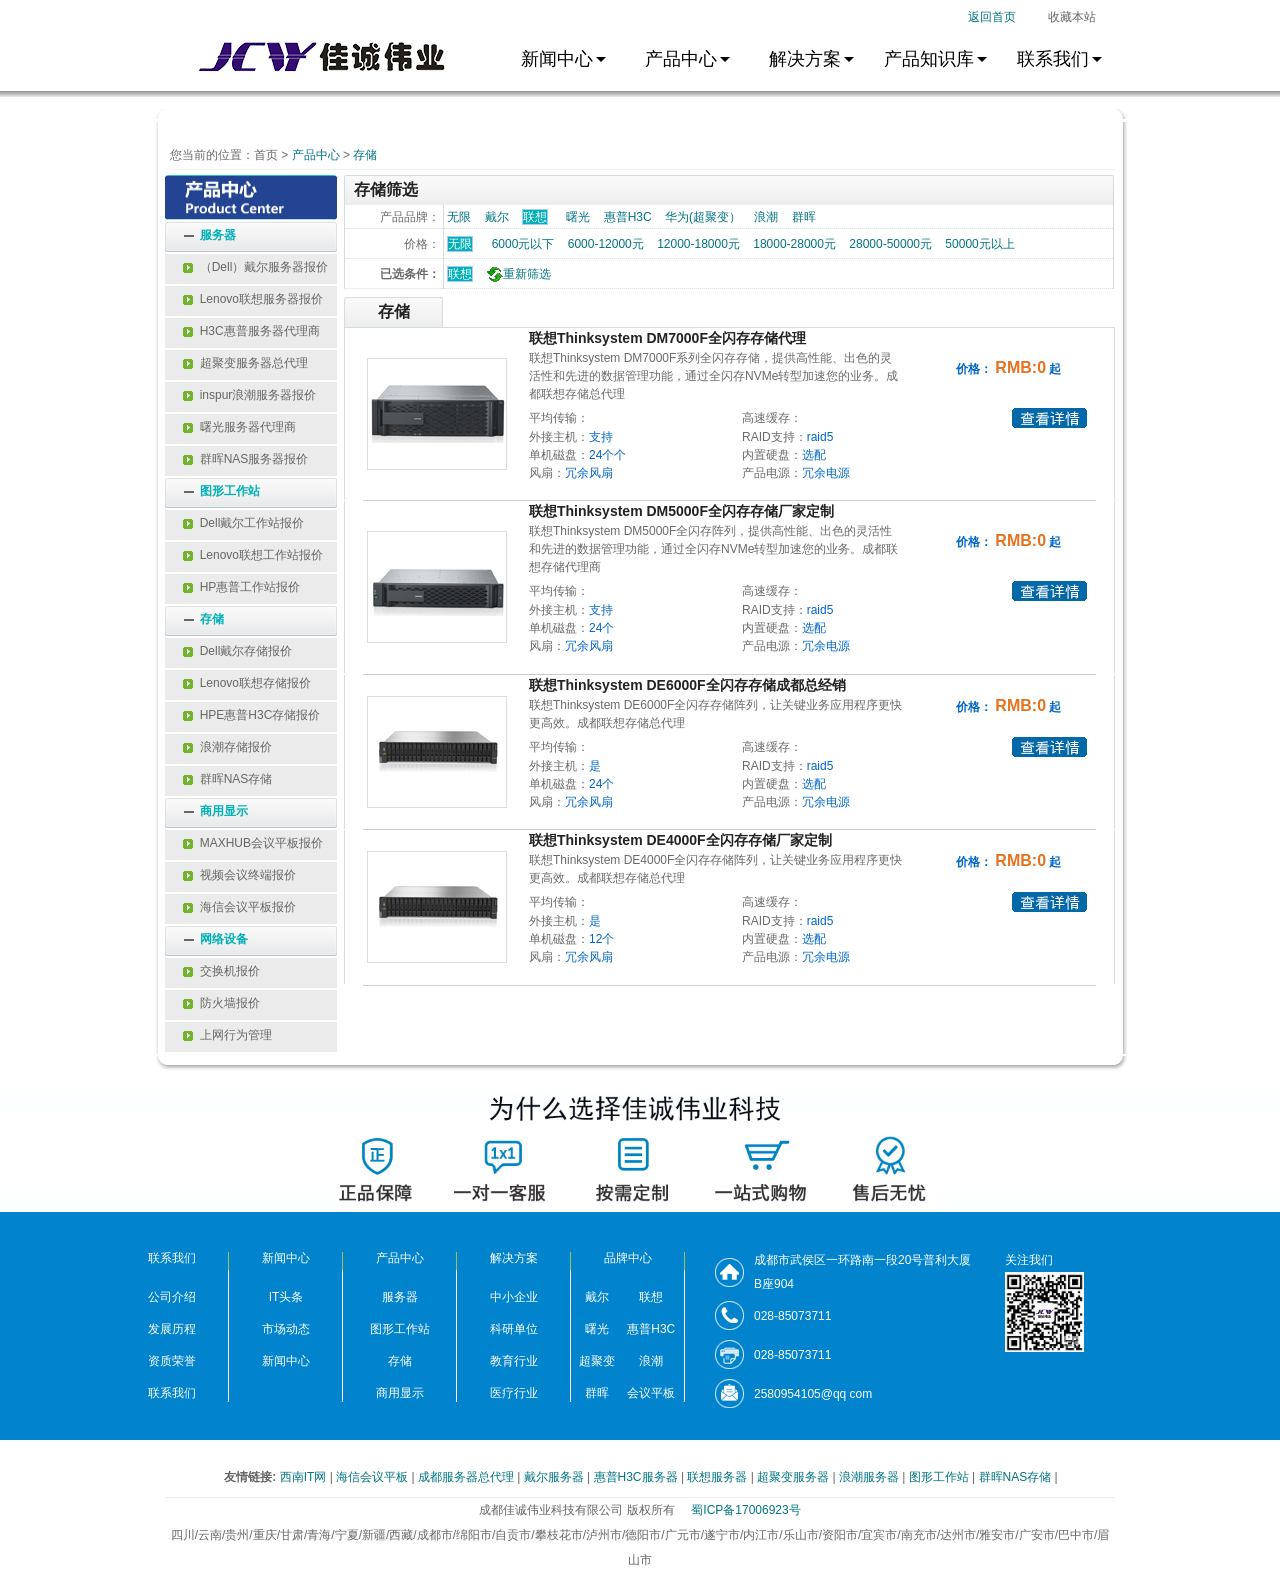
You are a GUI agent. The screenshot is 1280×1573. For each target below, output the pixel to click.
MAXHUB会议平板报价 (253, 843)
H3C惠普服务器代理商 (251, 331)
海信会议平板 (373, 1477)
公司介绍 (172, 1297)
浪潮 (766, 217)
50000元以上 (979, 244)
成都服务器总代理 (467, 1477)
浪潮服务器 (870, 1477)
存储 (365, 155)
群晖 (804, 217)
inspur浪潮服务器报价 (249, 395)
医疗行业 (514, 1393)
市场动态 (286, 1329)
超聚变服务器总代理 (245, 363)
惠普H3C (628, 217)
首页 (266, 155)
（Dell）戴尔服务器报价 (255, 267)
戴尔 (497, 217)
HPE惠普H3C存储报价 (251, 715)
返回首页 (992, 17)
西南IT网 (305, 1477)
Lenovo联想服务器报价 (253, 299)
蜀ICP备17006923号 (745, 1510)
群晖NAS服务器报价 (245, 459)
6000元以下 (523, 244)
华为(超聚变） (703, 217)
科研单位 (514, 1329)
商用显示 (224, 811)
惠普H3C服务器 (637, 1477)
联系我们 (172, 1393)
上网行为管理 (227, 1035)
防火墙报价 (221, 1003)
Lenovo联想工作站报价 (253, 555)
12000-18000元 (698, 244)
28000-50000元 (890, 244)
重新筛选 (516, 274)
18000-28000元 (794, 244)
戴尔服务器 (555, 1477)
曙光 (578, 217)
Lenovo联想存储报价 (247, 683)
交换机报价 (221, 971)
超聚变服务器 (794, 1477)
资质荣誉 (172, 1361)
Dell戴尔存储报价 (237, 651)
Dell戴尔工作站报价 (243, 523)
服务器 (218, 235)
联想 (460, 274)
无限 (459, 217)
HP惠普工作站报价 (241, 587)
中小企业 (514, 1297)
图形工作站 (230, 491)
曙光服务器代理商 (239, 427)
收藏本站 (1072, 17)
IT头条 (286, 1297)
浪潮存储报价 (227, 747)
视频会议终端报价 (239, 875)
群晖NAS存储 (227, 779)
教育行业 (514, 1361)
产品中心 (316, 155)
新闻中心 (286, 1361)
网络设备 (224, 939)
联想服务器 (718, 1477)
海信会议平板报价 (239, 907)
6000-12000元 (606, 244)
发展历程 (172, 1329)
